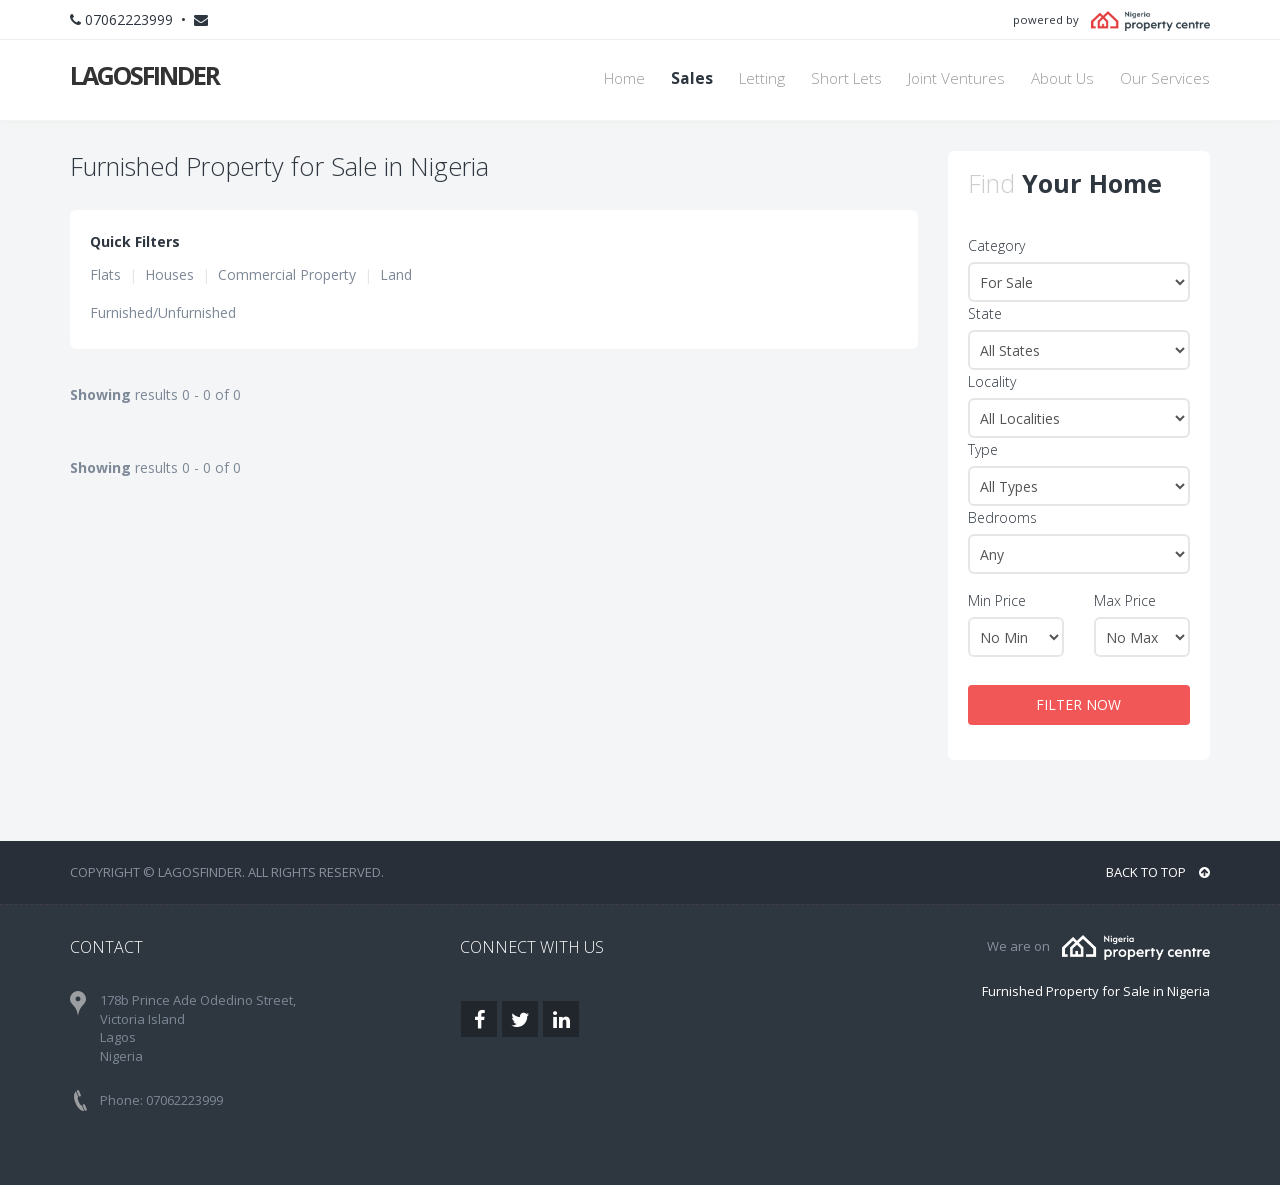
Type (983, 449)
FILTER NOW (1078, 704)
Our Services (1165, 78)
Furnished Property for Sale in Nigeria (1096, 991)
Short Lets (846, 78)
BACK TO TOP (1158, 872)
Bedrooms (1002, 517)
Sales (692, 78)
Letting (762, 78)
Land (396, 274)
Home (624, 78)
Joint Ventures (956, 78)
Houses (169, 274)
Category (996, 245)
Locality (992, 381)
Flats (105, 274)
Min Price (997, 600)
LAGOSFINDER (144, 75)
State (985, 313)
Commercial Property (287, 274)
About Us (1062, 78)
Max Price (1125, 600)
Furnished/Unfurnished (163, 312)
